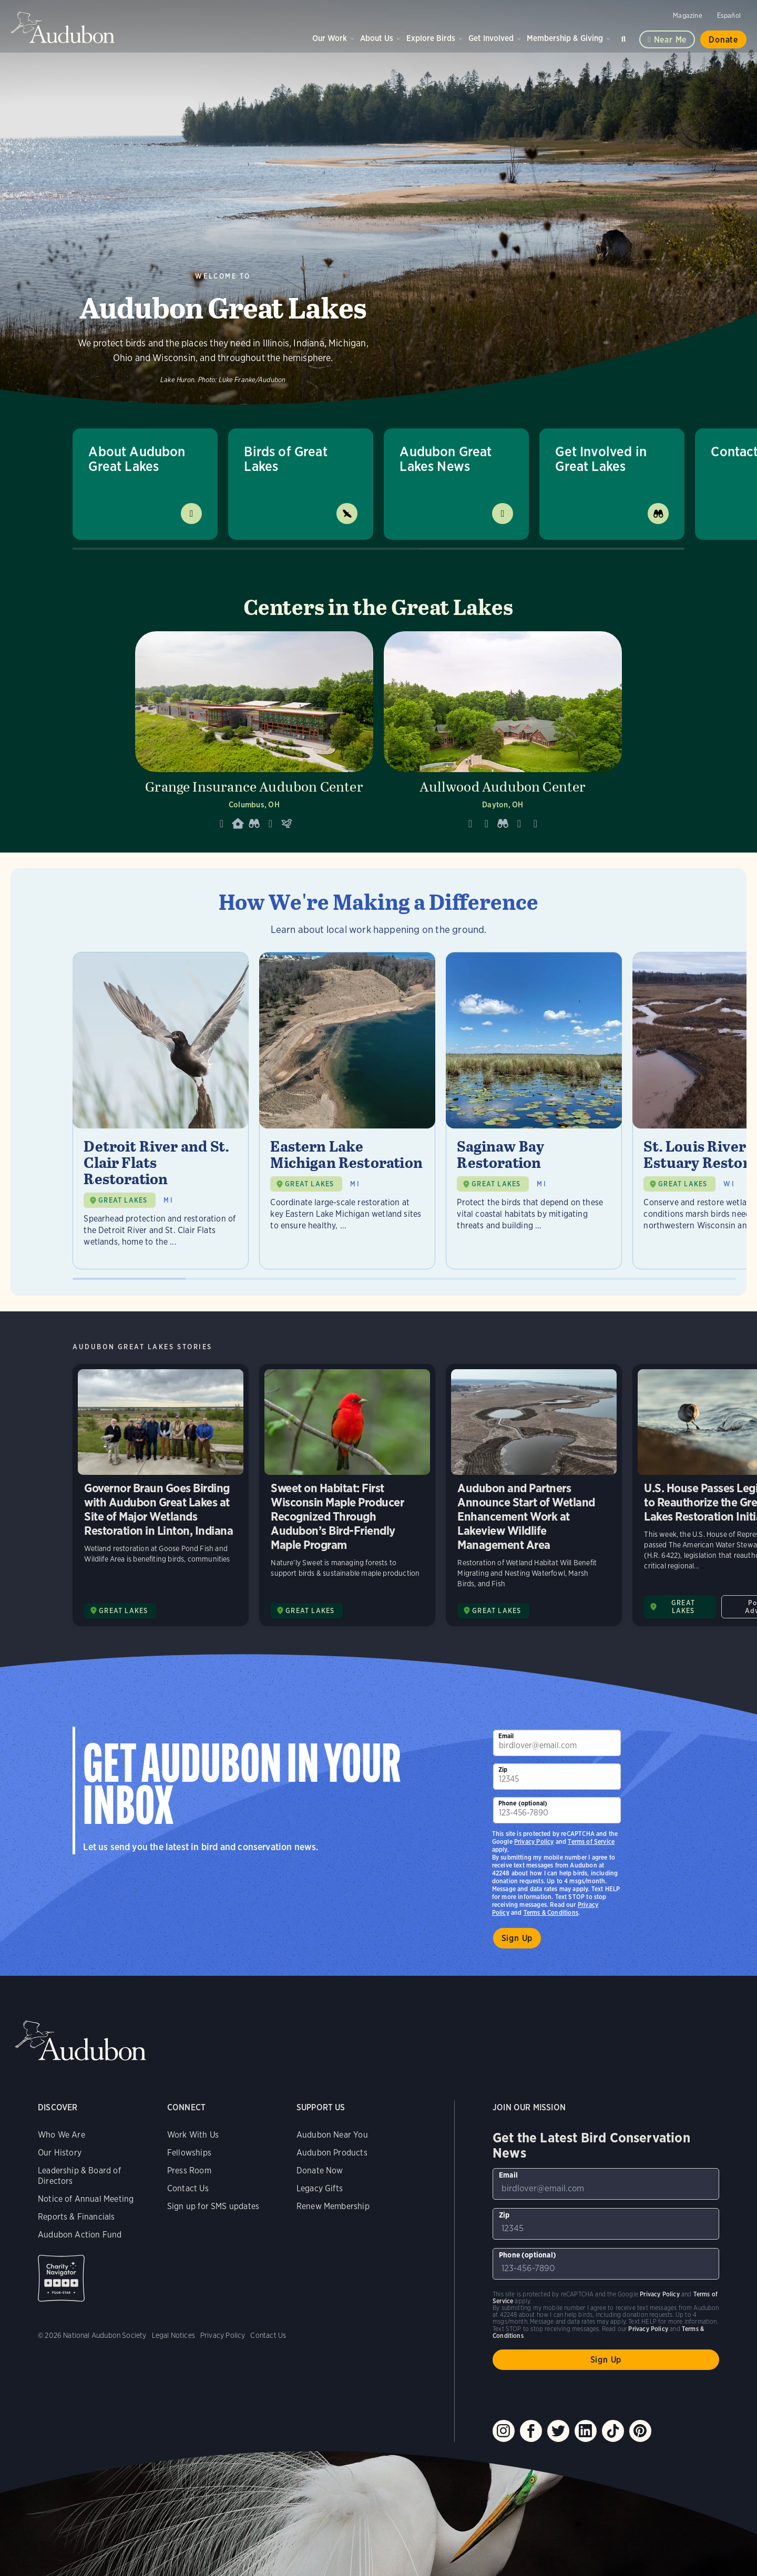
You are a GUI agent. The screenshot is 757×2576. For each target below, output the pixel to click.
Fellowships (189, 2153)
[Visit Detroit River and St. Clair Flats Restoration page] (160, 1110)
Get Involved (491, 38)
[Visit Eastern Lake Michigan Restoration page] (347, 1110)
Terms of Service (591, 1841)
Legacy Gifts (319, 2188)
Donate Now (319, 2170)
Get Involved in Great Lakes (601, 458)
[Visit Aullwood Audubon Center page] (503, 734)
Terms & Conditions (551, 1912)
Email (506, 1736)
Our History (59, 2153)
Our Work (329, 38)
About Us (376, 38)
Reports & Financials (76, 2217)
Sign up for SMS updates (213, 2206)
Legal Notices (173, 2335)
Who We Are (61, 2135)
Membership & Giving (565, 38)
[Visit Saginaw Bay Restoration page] (533, 1110)
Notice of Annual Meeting (86, 2199)
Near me (670, 40)
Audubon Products (331, 2153)
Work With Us (193, 2135)
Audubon (63, 27)
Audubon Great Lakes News (446, 458)
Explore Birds (430, 38)
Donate (723, 40)
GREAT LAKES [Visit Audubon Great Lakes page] (123, 1611)
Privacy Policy (534, 1841)
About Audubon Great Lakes (136, 458)
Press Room (189, 2170)
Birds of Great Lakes (286, 458)
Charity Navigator (61, 2278)
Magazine (687, 15)
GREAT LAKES (122, 1200)
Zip (503, 1769)
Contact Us (188, 2188)
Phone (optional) (523, 1803)
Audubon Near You (332, 2135)
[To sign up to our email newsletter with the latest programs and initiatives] (557, 1743)
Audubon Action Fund (79, 2235)
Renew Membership (333, 2206)
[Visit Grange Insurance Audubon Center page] (254, 734)
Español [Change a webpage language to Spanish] (729, 15)
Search (625, 37)
